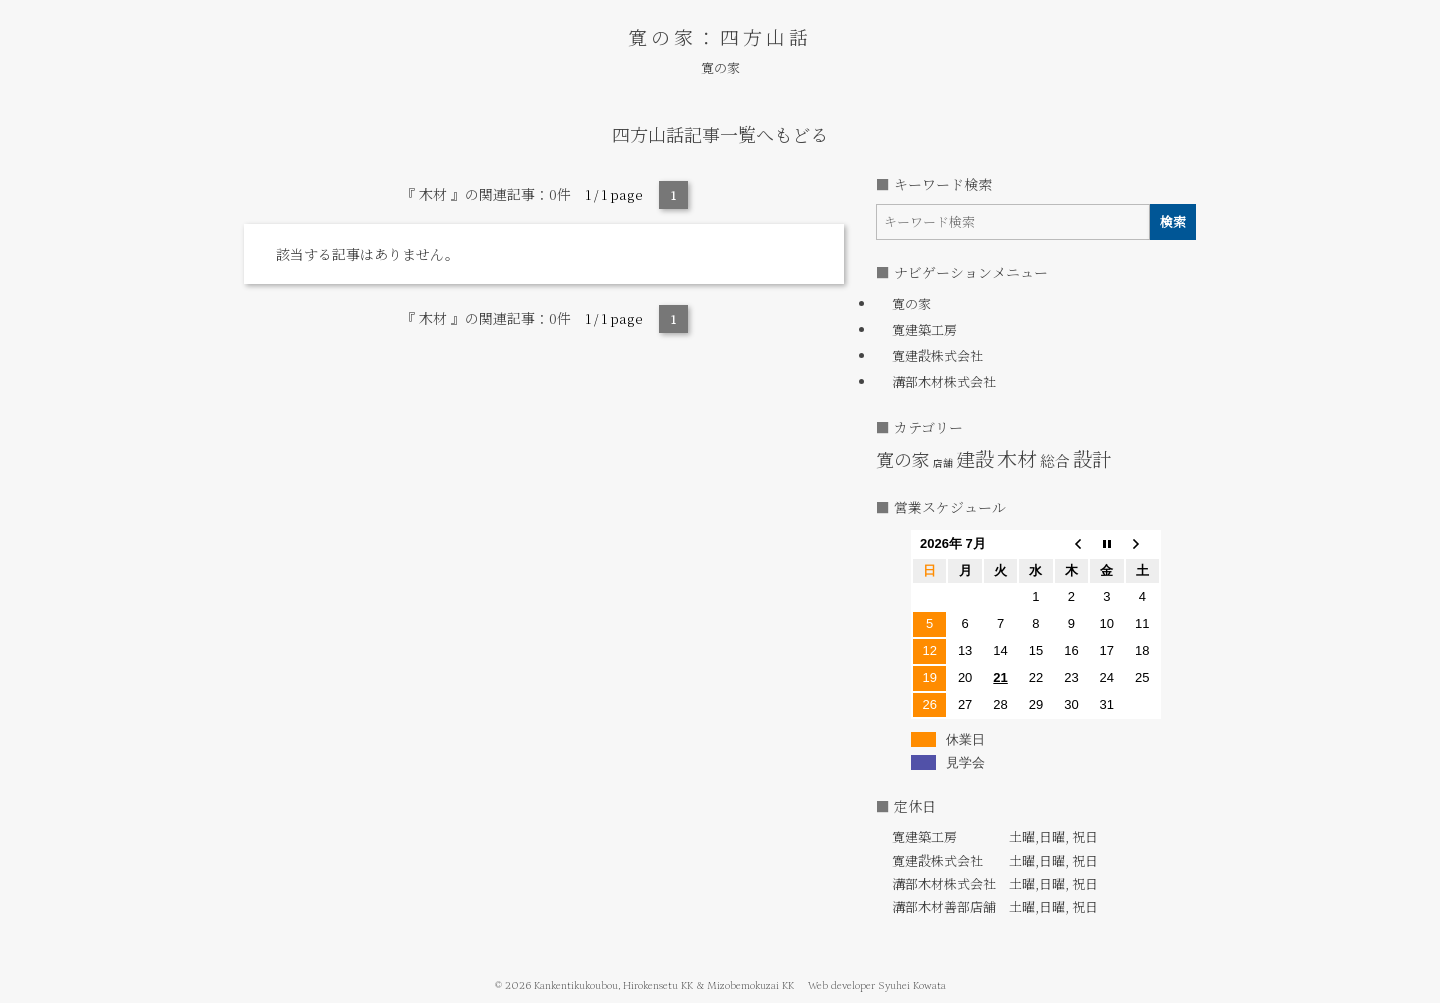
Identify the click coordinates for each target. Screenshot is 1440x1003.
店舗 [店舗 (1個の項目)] (943, 462)
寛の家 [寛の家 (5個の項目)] (903, 459)
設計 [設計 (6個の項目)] (1092, 458)
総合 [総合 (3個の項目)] (1055, 460)
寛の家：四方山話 (720, 36)
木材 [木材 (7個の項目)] (1017, 458)
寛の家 (720, 67)
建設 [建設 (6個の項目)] (975, 458)
